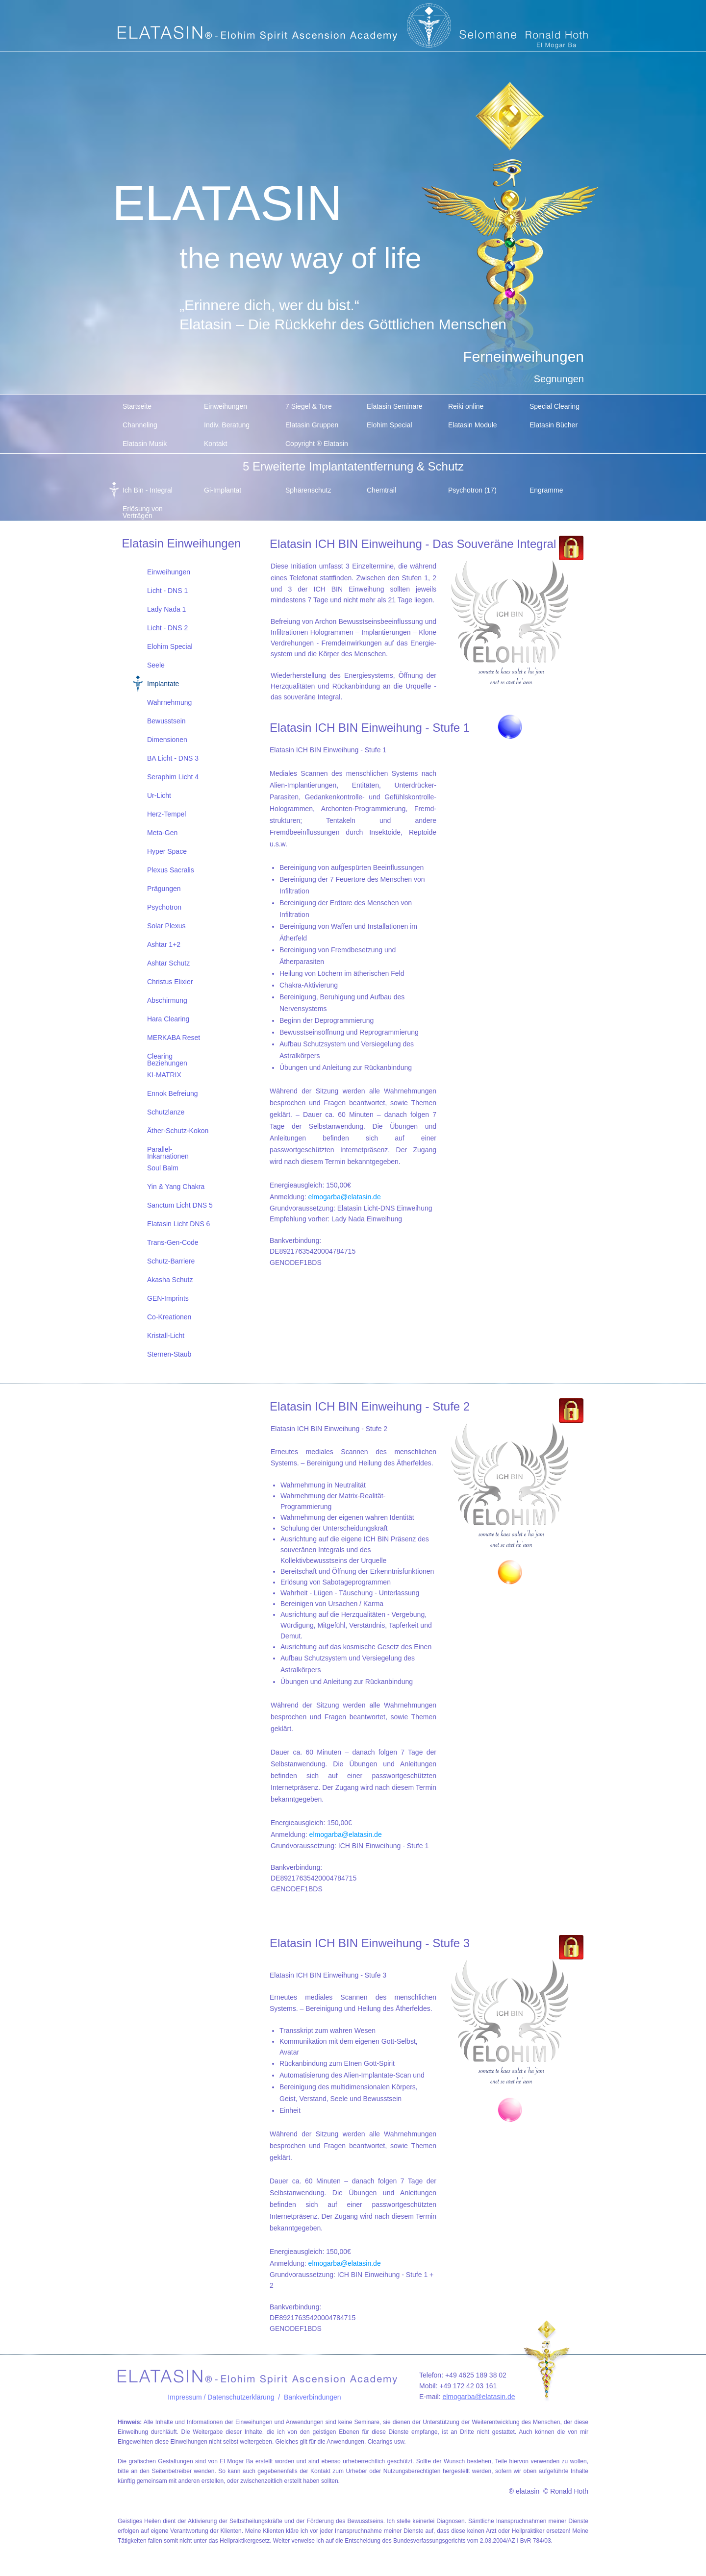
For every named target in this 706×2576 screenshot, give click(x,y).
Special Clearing (555, 406)
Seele (156, 665)
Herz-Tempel (166, 814)
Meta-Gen (162, 833)
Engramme (546, 490)
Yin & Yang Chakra (175, 1186)
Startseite (137, 406)
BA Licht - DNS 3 (173, 758)
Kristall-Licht (165, 1335)
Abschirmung (167, 1000)
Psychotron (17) (472, 490)
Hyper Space (167, 851)
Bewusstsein (166, 721)
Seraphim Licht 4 (173, 777)
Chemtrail (381, 490)
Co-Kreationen (169, 1317)
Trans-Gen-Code (173, 1242)
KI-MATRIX (164, 1075)
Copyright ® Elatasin (316, 443)
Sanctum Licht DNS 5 (180, 1205)
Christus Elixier (170, 982)
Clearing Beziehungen (167, 1058)
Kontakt (215, 443)
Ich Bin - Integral (148, 490)
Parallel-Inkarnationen (168, 1152)
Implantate (163, 684)
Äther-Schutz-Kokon (177, 1131)
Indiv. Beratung (227, 425)
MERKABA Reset (173, 1037)
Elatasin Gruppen (311, 425)
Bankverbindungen (312, 2397)
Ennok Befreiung (172, 1093)
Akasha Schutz (170, 1280)
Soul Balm (162, 1168)
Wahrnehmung (169, 702)
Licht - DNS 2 (167, 628)
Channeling (140, 425)
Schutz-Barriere (171, 1261)
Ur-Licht (159, 795)
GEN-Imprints (168, 1298)
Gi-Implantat (222, 490)
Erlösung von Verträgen (143, 511)
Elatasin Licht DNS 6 (178, 1224)
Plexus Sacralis (170, 870)
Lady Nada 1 (166, 609)
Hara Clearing (168, 1019)
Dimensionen (167, 739)
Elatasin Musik (145, 443)
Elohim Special (389, 425)
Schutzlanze (165, 1112)
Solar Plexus (166, 926)
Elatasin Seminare (395, 406)
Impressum (185, 2397)
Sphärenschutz (308, 490)
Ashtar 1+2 (163, 944)
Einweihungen (225, 406)
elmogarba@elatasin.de (344, 1197)
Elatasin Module (472, 425)
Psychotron (164, 907)
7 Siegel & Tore (308, 406)
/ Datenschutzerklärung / (243, 2397)
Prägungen (164, 888)
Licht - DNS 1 (167, 590)
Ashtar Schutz (168, 963)
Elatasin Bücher (554, 425)
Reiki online (465, 406)
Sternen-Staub (169, 1354)
